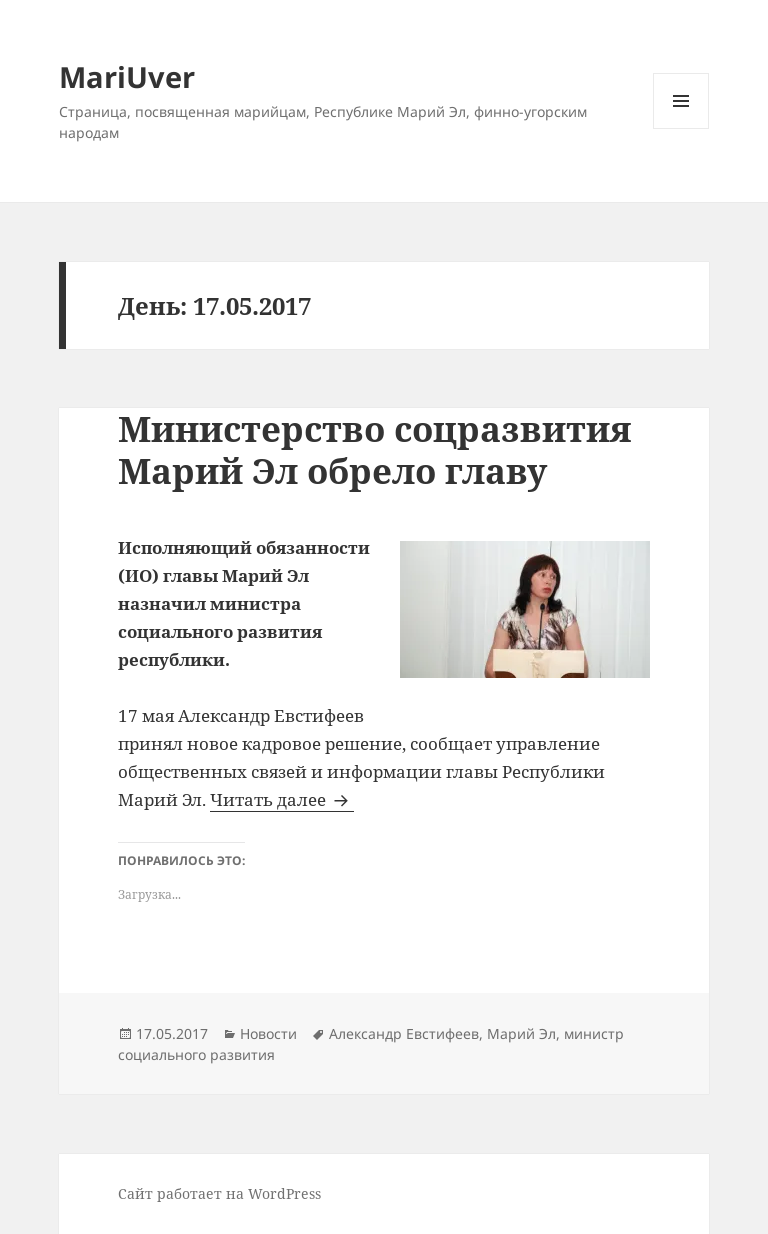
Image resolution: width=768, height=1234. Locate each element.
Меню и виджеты (681, 128)
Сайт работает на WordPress (219, 1193)
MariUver (127, 76)
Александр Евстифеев (404, 1033)
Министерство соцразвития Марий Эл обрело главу (374, 449)
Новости (268, 1033)
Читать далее (282, 799)
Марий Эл (521, 1033)
